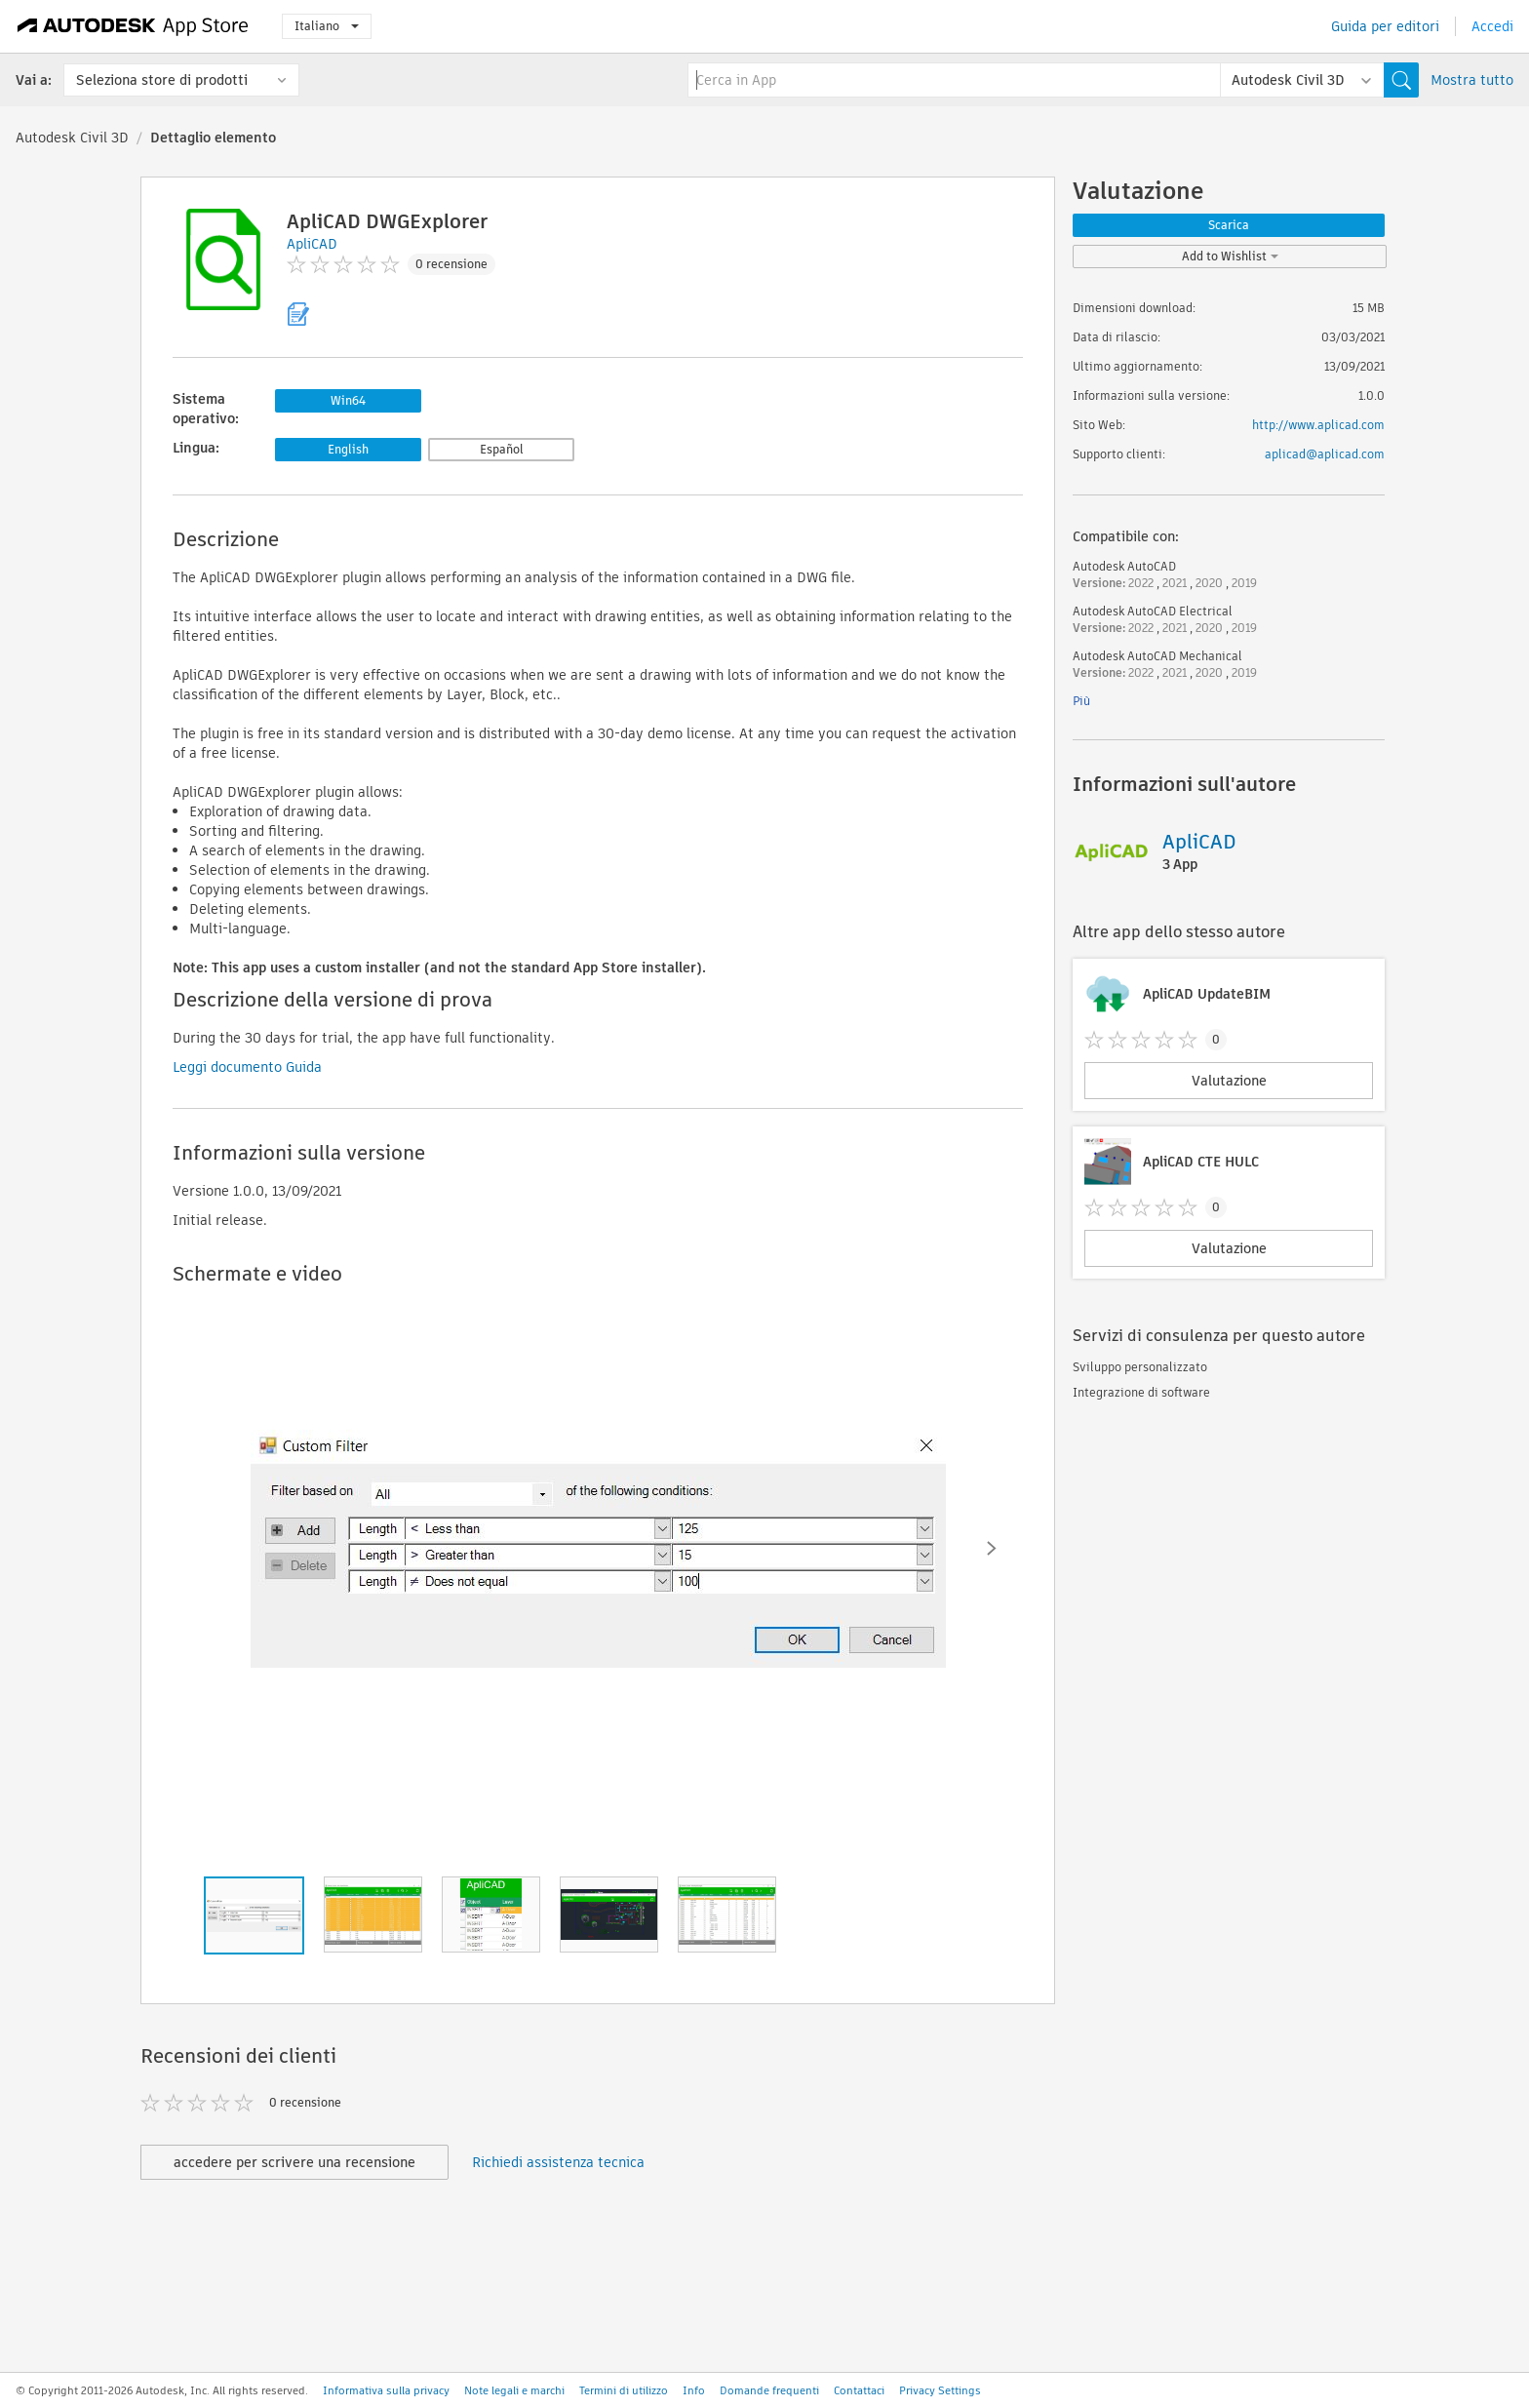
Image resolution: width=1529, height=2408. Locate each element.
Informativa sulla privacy (386, 2390)
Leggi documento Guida (247, 1067)
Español (502, 449)
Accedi (1492, 26)
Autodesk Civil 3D (72, 137)
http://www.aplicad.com (1318, 424)
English (348, 449)
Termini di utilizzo (623, 2390)
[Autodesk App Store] (133, 26)
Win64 (348, 400)
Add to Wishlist (1230, 256)
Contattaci (859, 2390)
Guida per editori (1385, 26)
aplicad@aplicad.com (1325, 454)
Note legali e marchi (514, 2390)
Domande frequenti (769, 2390)
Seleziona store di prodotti (162, 80)
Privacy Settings (940, 2390)
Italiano (326, 26)
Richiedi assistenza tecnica (558, 2162)
